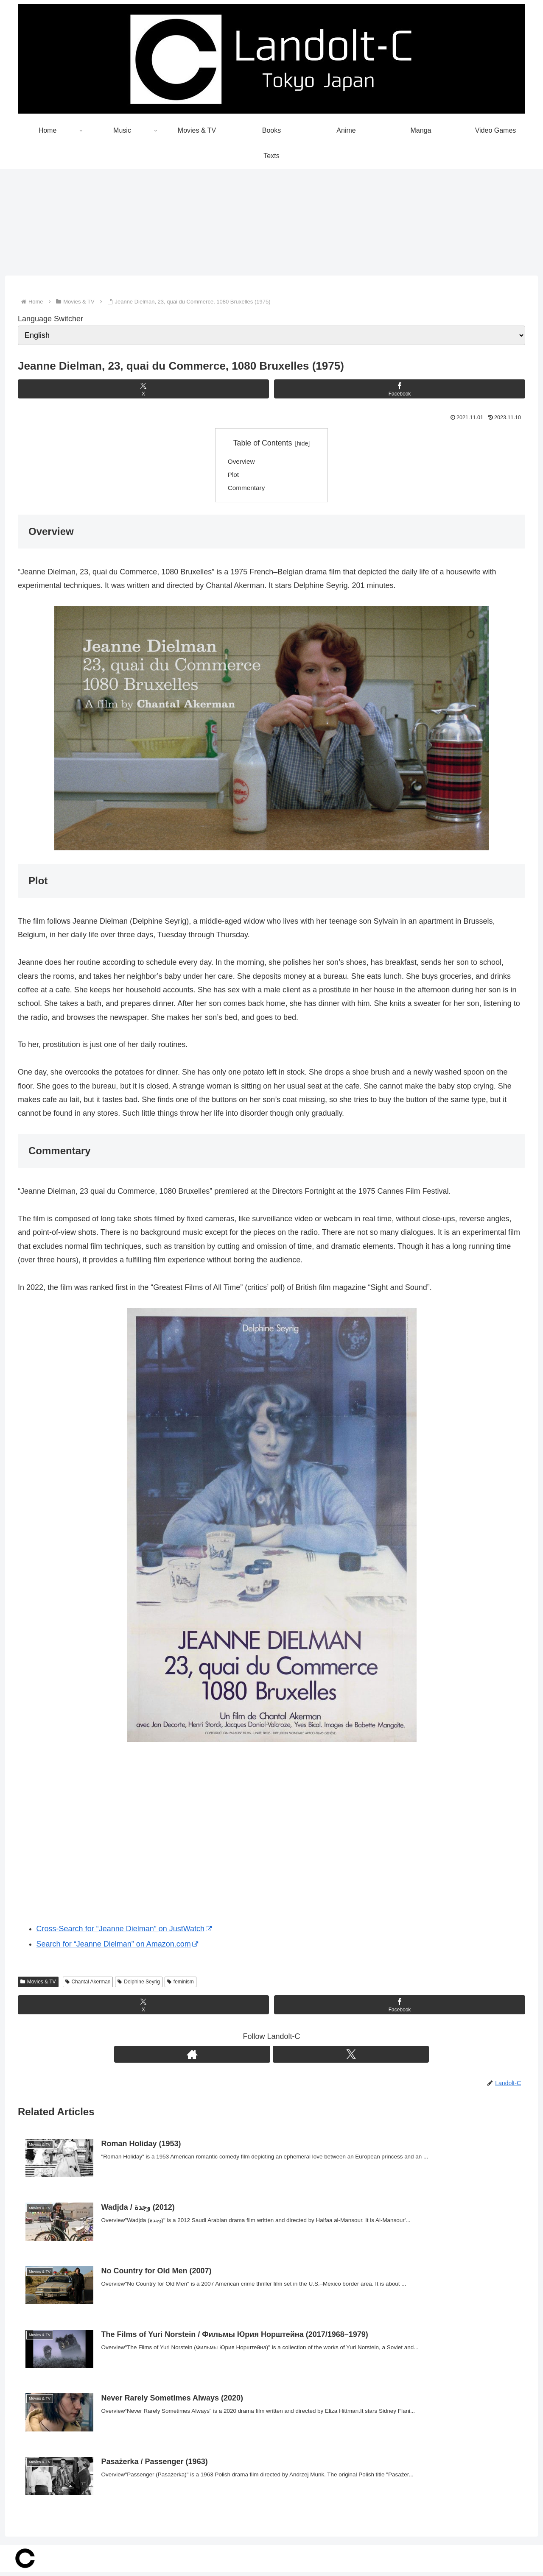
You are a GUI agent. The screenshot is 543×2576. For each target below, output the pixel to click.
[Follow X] (281, 2056)
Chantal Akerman (88, 1984)
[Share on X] (143, 388)
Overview (242, 462)
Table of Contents (262, 443)
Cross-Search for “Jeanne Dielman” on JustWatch (124, 1931)
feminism (180, 1984)
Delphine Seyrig (139, 1984)
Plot (234, 475)
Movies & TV (38, 1984)
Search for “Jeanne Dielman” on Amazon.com (117, 1946)
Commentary (247, 489)
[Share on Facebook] (399, 388)
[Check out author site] (261, 2056)
